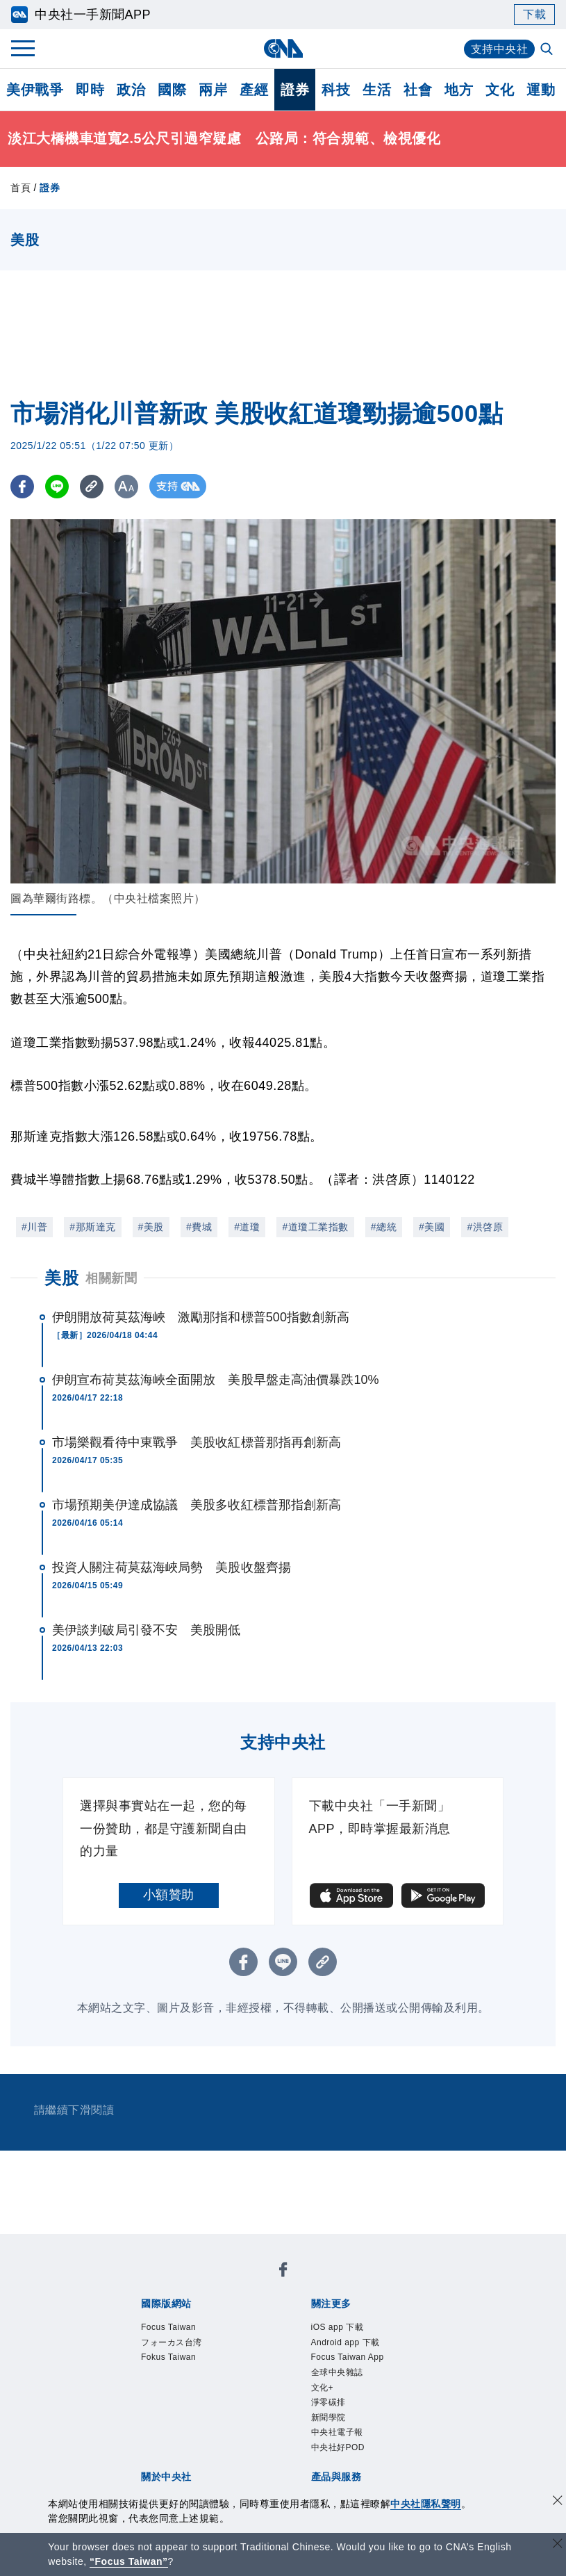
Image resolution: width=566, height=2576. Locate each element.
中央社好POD (338, 2447)
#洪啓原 (485, 1226)
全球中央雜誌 (337, 2372)
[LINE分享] (58, 486)
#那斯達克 (92, 1226)
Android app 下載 (345, 2342)
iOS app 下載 (337, 2327)
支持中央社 (499, 49)
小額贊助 (168, 1895)
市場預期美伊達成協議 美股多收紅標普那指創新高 (196, 1505)
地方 (458, 89)
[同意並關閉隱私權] (558, 2502)
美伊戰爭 (34, 89)
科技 (336, 89)
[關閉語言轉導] (558, 2545)
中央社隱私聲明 (425, 2503)
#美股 (151, 1226)
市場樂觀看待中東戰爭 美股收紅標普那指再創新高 (196, 1442)
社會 (417, 89)
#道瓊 (247, 1226)
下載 (534, 14)
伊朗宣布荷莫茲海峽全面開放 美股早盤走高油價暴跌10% (215, 1380)
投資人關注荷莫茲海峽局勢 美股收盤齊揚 (171, 1567)
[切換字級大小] (129, 486)
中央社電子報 (337, 2432)
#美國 (431, 1226)
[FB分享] (22, 486)
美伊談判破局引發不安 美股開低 (146, 1630)
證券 (295, 89)
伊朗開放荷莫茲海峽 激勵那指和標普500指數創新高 (201, 1317)
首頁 (20, 187)
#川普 (34, 1226)
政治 (131, 89)
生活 (377, 89)
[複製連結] (93, 486)
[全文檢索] (548, 50)
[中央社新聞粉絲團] (283, 2272)
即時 (90, 89)
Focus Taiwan (168, 2327)
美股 (61, 1278)
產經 (254, 89)
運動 (540, 89)
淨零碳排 (328, 2402)
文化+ (322, 2387)
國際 (172, 89)
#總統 (384, 1226)
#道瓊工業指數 (315, 1226)
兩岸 (213, 89)
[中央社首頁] (283, 48)
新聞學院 (328, 2417)
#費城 (199, 1226)
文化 (499, 89)
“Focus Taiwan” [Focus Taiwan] (129, 2561)
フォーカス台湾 (171, 2342)
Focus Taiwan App (347, 2357)
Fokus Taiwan (168, 2357)
